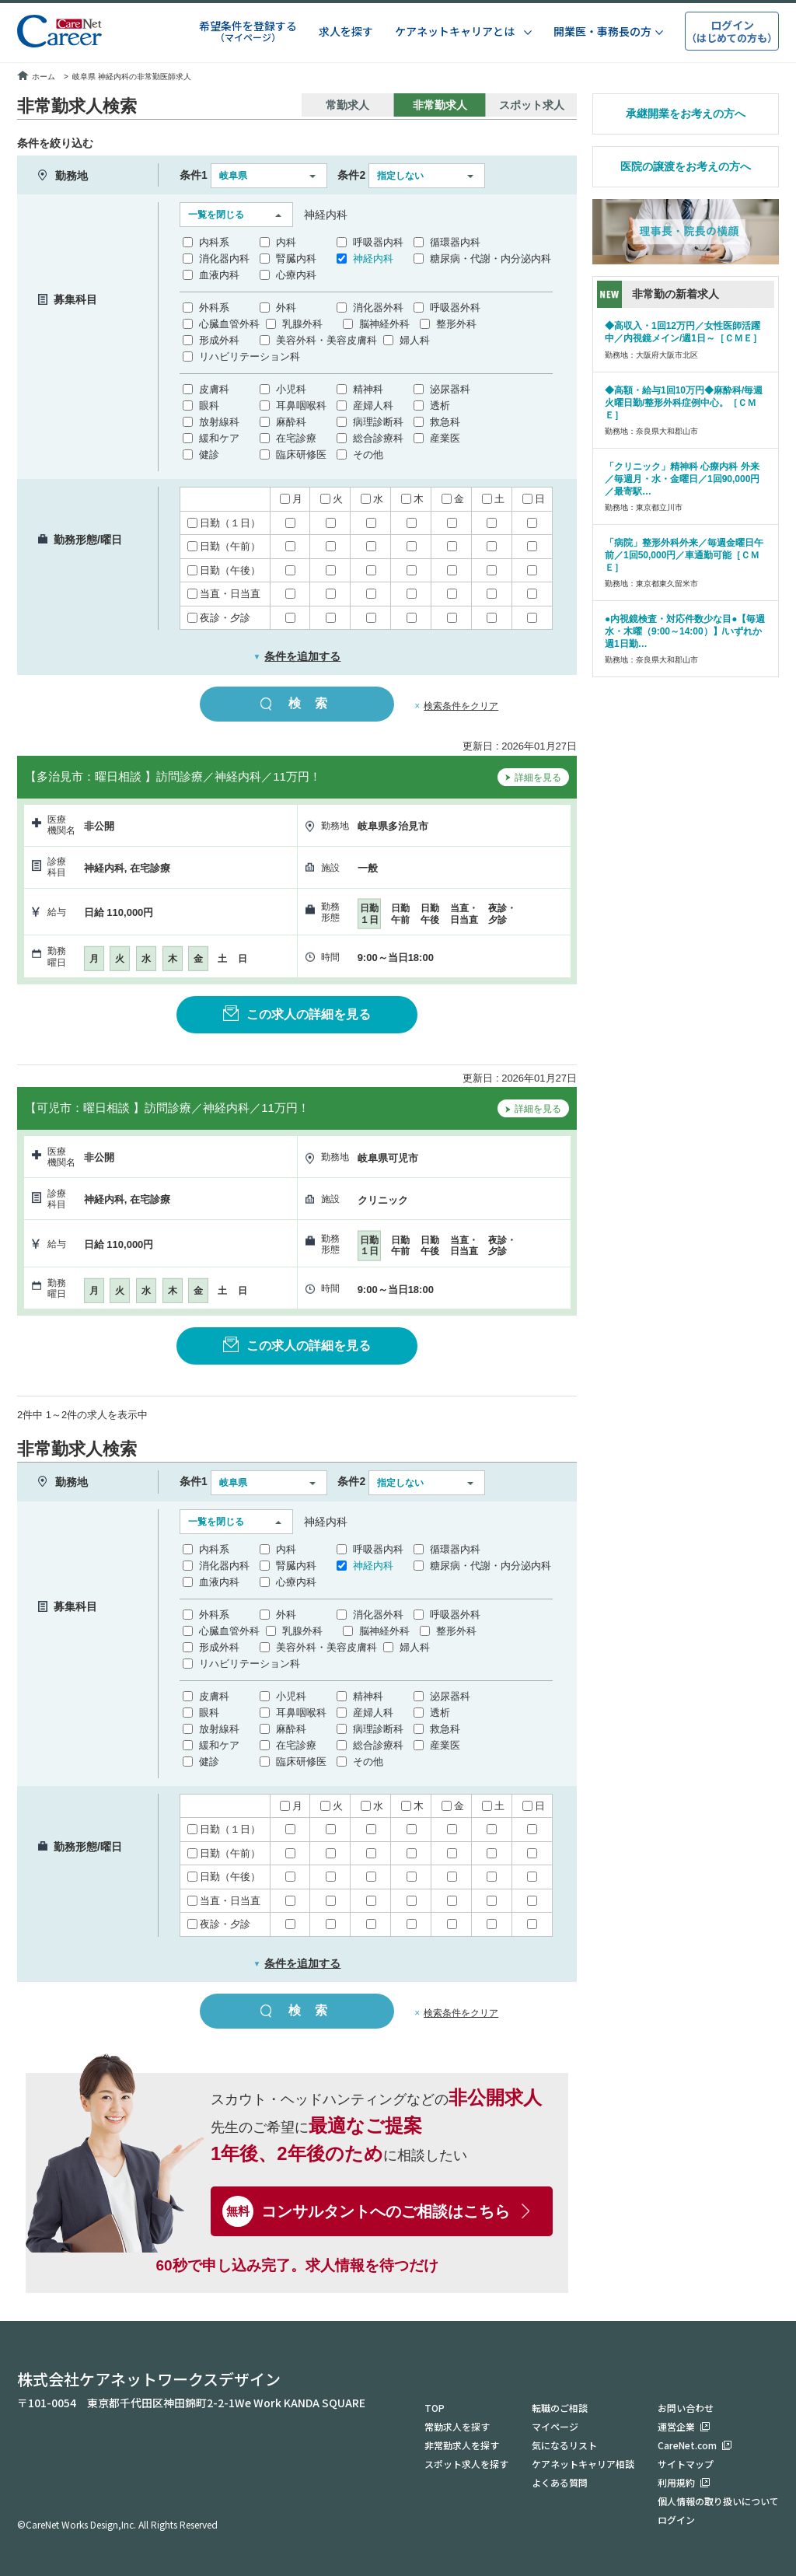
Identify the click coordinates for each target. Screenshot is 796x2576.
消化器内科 (224, 258)
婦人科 (415, 340)
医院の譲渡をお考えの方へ (685, 166)
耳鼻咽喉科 (301, 405)
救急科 (445, 422)
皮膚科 (214, 389)
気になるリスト (564, 2445)
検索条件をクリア (461, 706)
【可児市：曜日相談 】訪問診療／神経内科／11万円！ (167, 1107)
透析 (440, 405)
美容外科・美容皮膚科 (326, 340)
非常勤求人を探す (461, 2445)
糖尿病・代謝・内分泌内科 (490, 258)
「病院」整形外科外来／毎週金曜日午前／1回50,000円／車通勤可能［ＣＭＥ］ (684, 555)
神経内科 (373, 258)
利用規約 (676, 2482)
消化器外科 (378, 307)
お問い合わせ (686, 2407)
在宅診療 (296, 438)
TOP (434, 2407)
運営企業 (676, 2426)
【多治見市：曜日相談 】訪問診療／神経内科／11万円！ (173, 776)
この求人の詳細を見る (297, 1013)
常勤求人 (347, 105)
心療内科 (296, 275)
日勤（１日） (223, 523)
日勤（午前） (223, 546)
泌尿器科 (450, 389)
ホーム (36, 76)
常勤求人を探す (457, 2426)
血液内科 (219, 275)
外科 (286, 307)
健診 (209, 454)
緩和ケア (219, 438)
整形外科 (456, 324)
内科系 (214, 242)
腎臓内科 (296, 258)
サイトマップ (686, 2463)
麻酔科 (291, 422)
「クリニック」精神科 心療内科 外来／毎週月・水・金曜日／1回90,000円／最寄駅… (682, 479)
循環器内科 (455, 242)
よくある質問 (560, 2482)
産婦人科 (373, 405)
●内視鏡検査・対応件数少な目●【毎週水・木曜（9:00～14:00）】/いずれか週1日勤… (685, 631)
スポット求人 (531, 105)
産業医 (445, 438)
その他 (368, 454)
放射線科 (219, 422)
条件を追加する (297, 656)
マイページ (555, 2426)
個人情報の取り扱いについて (718, 2501)
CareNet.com (687, 2445)
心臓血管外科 (229, 324)
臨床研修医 (301, 454)
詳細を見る (533, 779)
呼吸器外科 (455, 307)
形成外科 (219, 340)
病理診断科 (378, 422)
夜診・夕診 (218, 618)
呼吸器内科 (378, 242)
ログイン (676, 2519)
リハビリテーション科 (249, 356)
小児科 (291, 389)
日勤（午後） (223, 570)
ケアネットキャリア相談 (583, 2463)
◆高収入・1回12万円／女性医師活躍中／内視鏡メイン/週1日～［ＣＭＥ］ (683, 332)
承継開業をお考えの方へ (685, 113)
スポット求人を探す (466, 2463)
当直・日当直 (223, 593)
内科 (286, 242)
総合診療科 (378, 438)
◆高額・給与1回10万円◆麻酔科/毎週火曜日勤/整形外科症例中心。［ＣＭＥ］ (684, 403)
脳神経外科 (384, 324)
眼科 (209, 405)
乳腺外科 (302, 324)
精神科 (368, 389)
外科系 (214, 307)
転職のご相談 (560, 2407)
